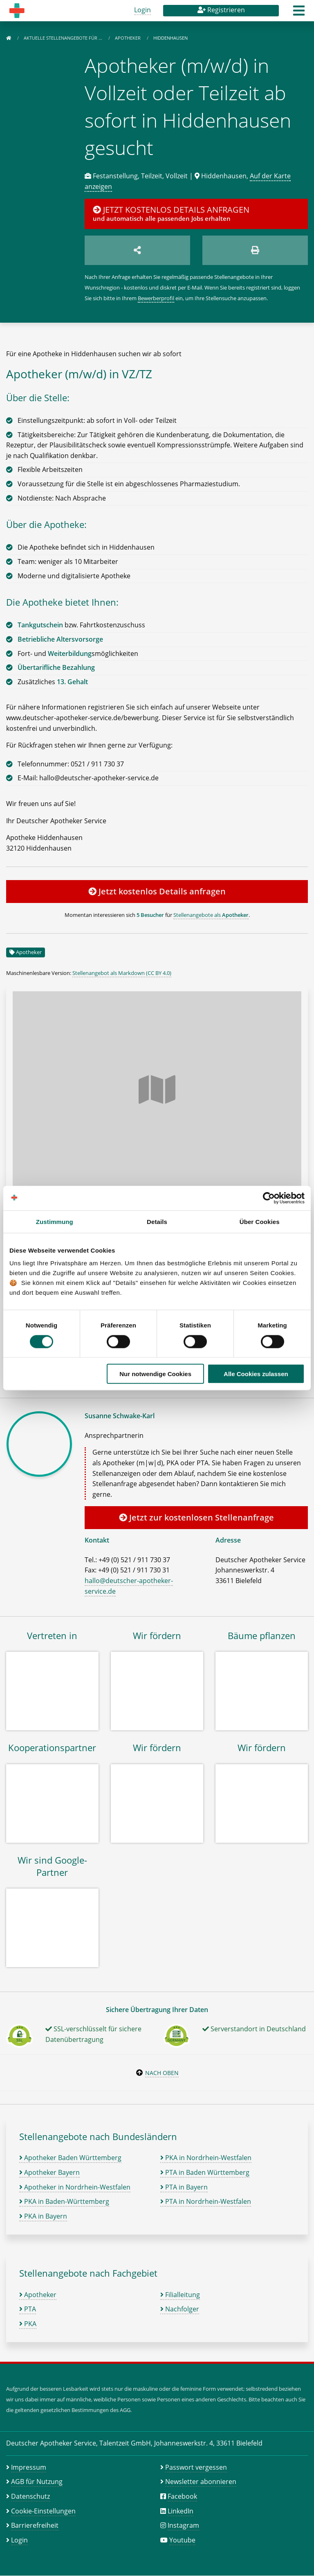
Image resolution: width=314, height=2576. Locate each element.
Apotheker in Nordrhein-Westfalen (74, 2187)
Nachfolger (179, 2308)
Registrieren (221, 9)
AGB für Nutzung (37, 2481)
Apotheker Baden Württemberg (70, 2157)
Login (142, 9)
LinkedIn (180, 2510)
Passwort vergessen (196, 2467)
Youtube (182, 2540)
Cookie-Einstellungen (43, 2510)
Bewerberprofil (156, 298)
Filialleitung (180, 2294)
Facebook (182, 2496)
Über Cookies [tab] (260, 1221)
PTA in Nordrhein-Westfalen (205, 2201)
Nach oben (162, 2073)
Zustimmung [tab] (54, 1221)
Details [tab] (157, 1221)
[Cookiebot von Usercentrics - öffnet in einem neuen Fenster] (269, 1198)
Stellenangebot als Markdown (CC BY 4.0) (121, 973)
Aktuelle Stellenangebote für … (63, 38)
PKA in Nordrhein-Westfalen (205, 2157)
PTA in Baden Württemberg (204, 2172)
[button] (299, 13)
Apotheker (128, 38)
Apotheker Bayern (49, 2172)
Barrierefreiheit (34, 2525)
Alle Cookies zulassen (256, 1373)
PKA (27, 2323)
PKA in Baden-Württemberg (64, 2201)
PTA (27, 2308)
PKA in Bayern (43, 2216)
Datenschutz (30, 2496)
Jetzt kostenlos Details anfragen (157, 891)
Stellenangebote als (211, 915)
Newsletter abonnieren (200, 2481)
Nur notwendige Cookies (155, 1373)
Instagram (183, 2525)
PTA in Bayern (184, 2187)
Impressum (28, 2467)
